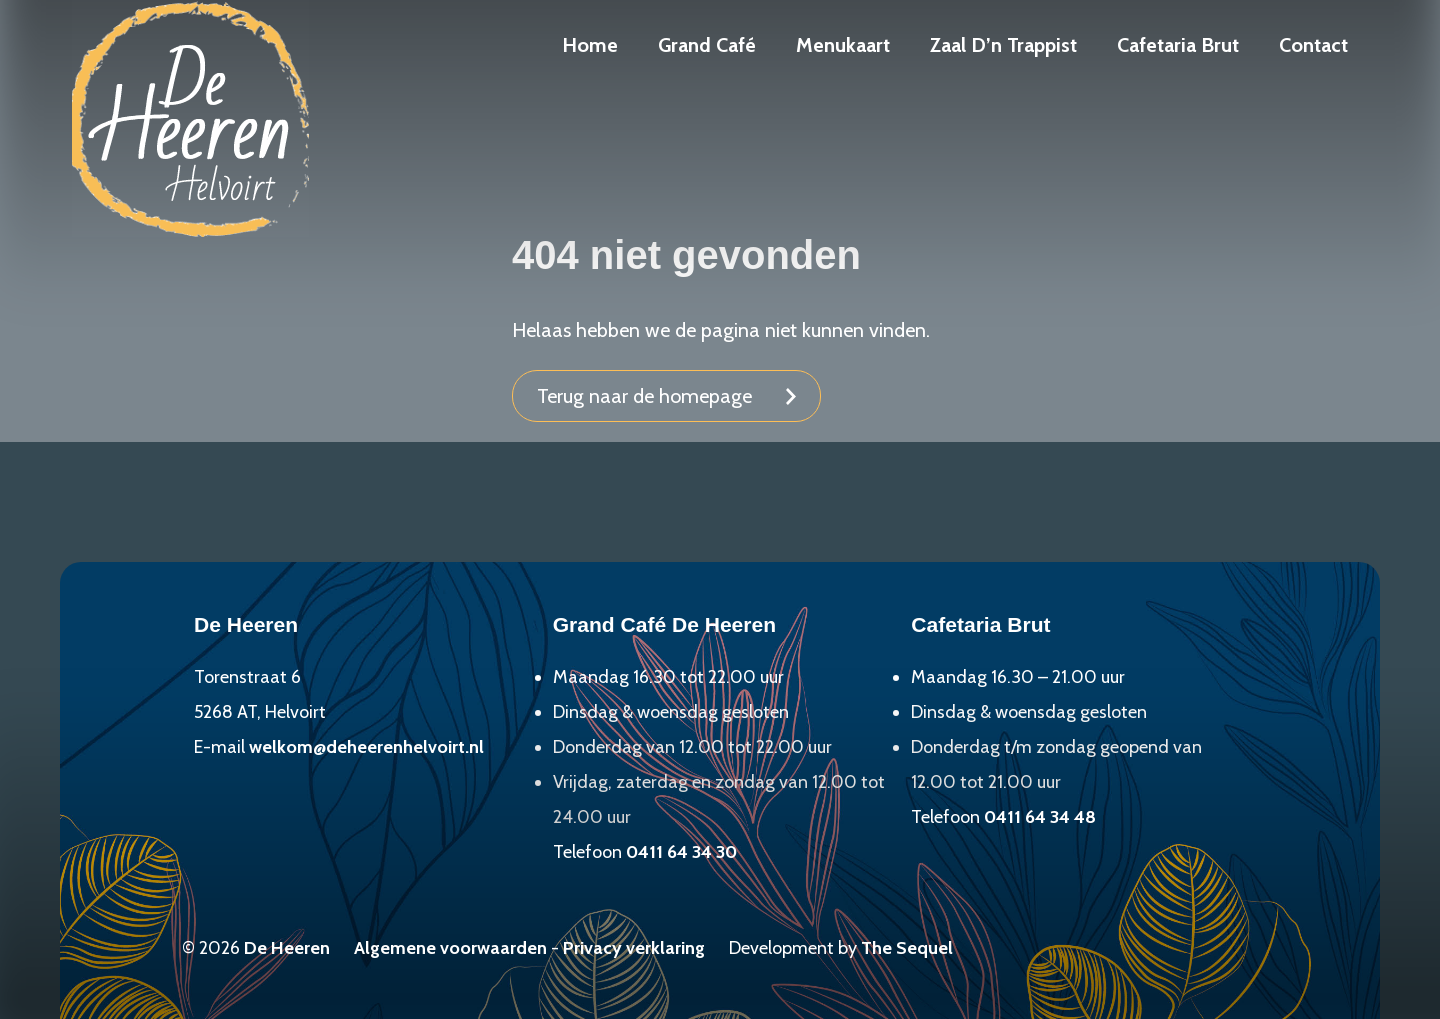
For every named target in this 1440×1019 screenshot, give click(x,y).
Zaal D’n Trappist (1003, 45)
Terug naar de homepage (644, 396)
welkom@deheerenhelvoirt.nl (366, 747)
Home (590, 45)
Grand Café (707, 45)
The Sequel (907, 948)
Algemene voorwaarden (450, 948)
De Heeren (287, 948)
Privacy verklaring (634, 948)
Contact (1313, 45)
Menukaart (843, 45)
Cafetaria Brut (1178, 45)
